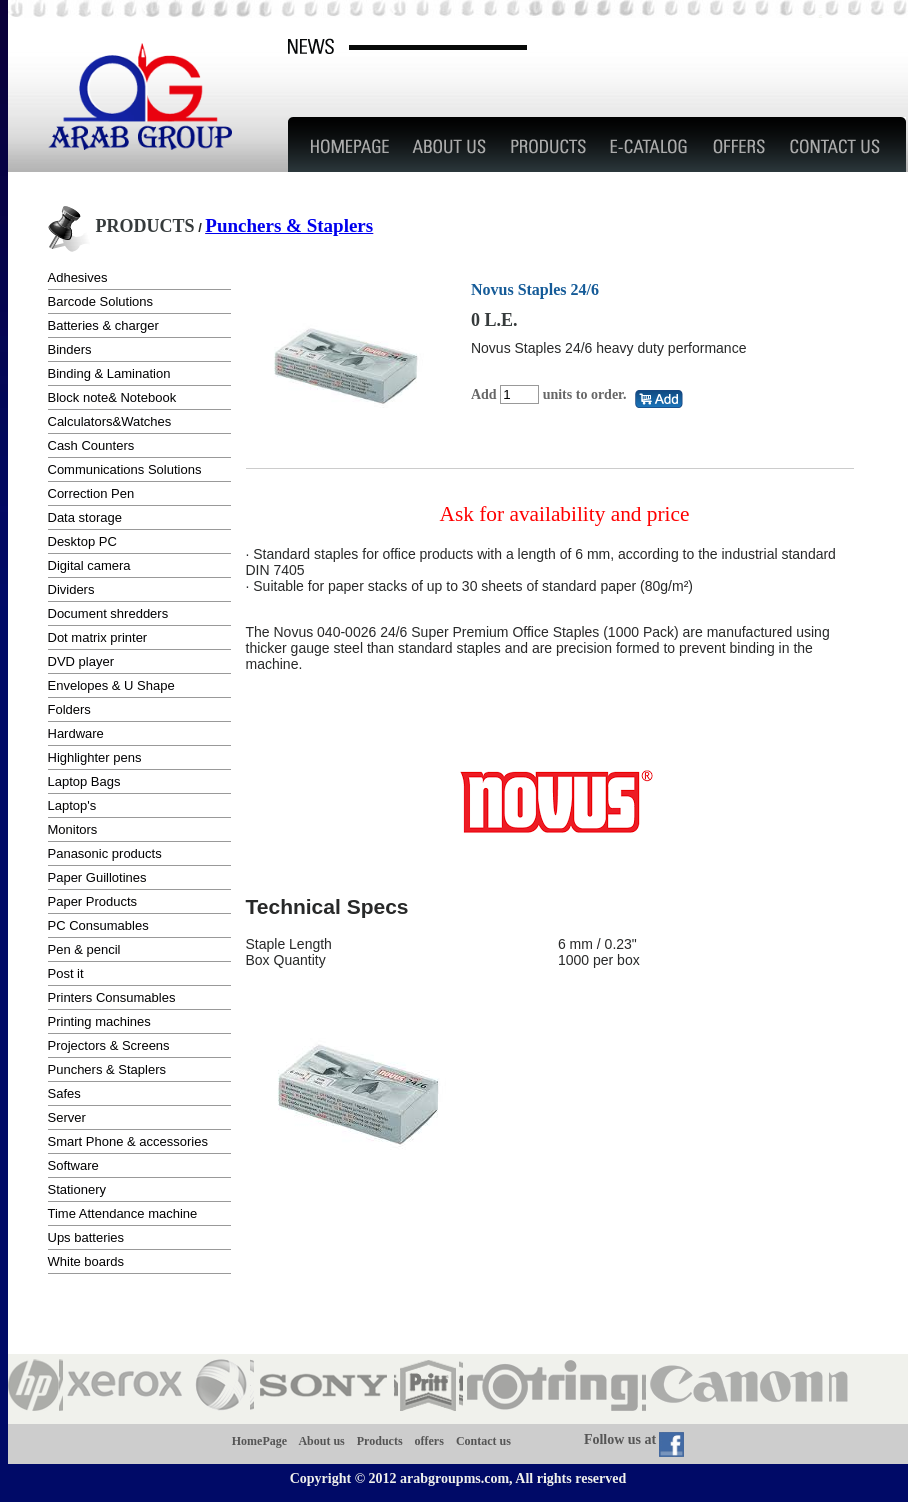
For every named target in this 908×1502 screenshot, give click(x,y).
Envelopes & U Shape (111, 685)
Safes (64, 1093)
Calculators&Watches (110, 421)
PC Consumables (98, 925)
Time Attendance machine (123, 1213)
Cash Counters (91, 445)
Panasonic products (105, 853)
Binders (70, 349)
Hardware (76, 733)
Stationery (77, 1189)
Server (67, 1117)
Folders (69, 709)
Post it (66, 973)
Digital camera (89, 565)
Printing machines (99, 1021)
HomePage (259, 1440)
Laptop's (72, 805)
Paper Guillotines (97, 877)
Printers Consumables (112, 997)
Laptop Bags (84, 781)
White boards (86, 1261)
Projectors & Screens (109, 1045)
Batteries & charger (103, 325)
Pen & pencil (84, 949)
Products (380, 1440)
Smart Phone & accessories (128, 1141)
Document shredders (108, 613)
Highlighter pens (95, 757)
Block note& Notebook (112, 397)
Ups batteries (86, 1237)
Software (73, 1165)
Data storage (85, 517)
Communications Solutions (125, 469)
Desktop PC (82, 541)
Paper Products (93, 901)
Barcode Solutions (101, 301)
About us (321, 1440)
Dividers (71, 589)
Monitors (73, 829)
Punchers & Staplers (289, 225)
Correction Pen (91, 493)
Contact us (483, 1440)
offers (429, 1440)
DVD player (81, 661)
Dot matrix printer (98, 637)
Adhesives (78, 277)
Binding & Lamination (109, 373)
